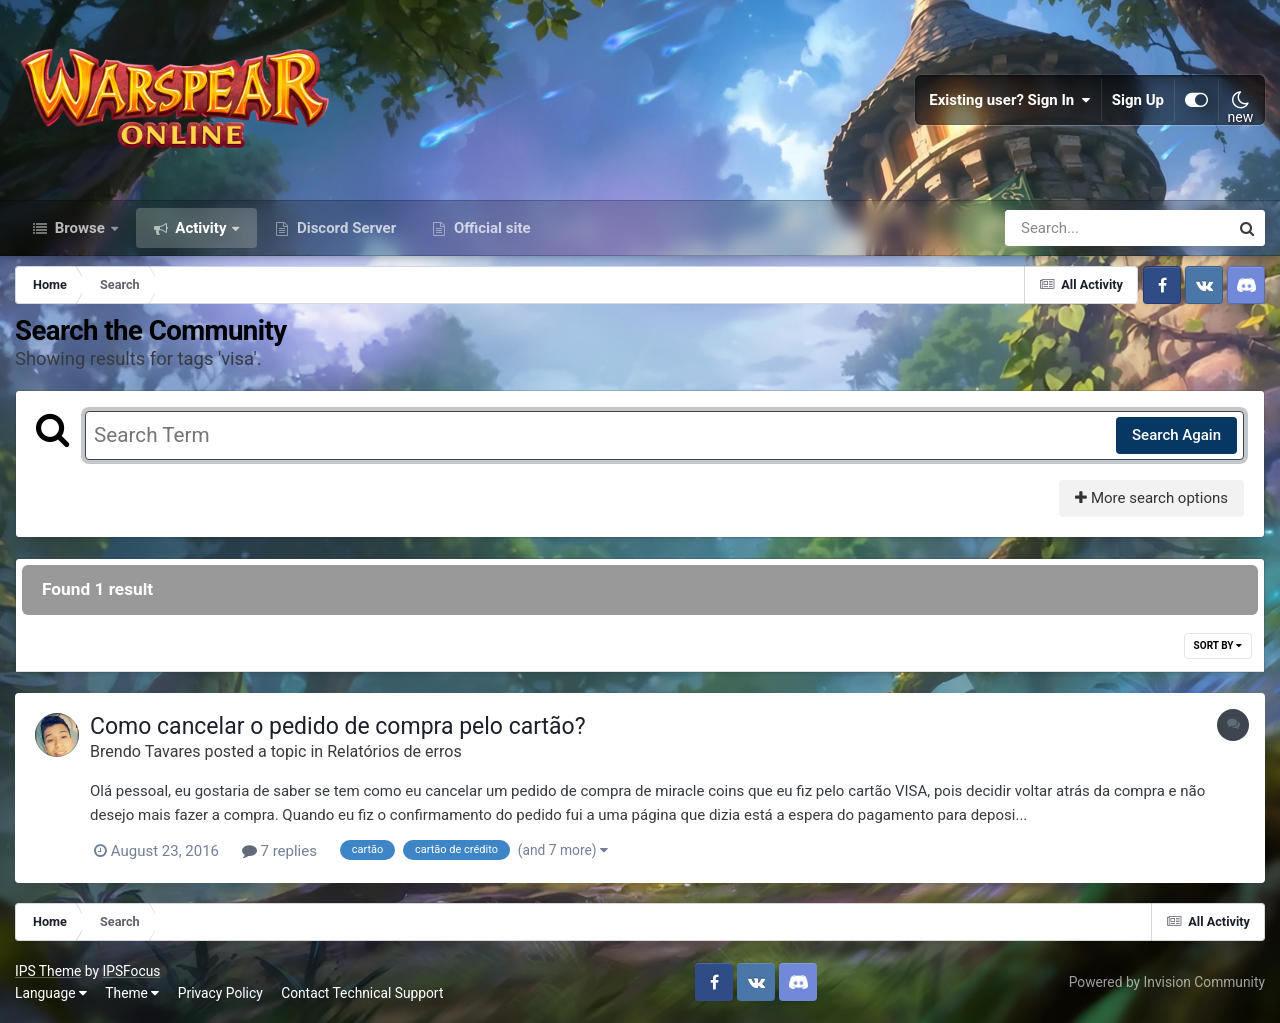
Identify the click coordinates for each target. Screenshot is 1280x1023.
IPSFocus (131, 971)
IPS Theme (48, 971)
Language (51, 993)
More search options (1151, 498)
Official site (490, 228)
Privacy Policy (220, 993)
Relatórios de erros (394, 751)
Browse (80, 228)
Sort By (1218, 645)
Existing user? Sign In (1010, 100)
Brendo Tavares (145, 751)
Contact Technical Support (362, 993)
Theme (132, 993)
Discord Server (344, 228)
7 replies (279, 851)
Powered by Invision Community (1167, 982)
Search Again (1176, 435)
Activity (201, 228)
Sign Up (1138, 100)
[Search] (1060, 228)
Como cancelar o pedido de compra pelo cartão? (338, 726)
